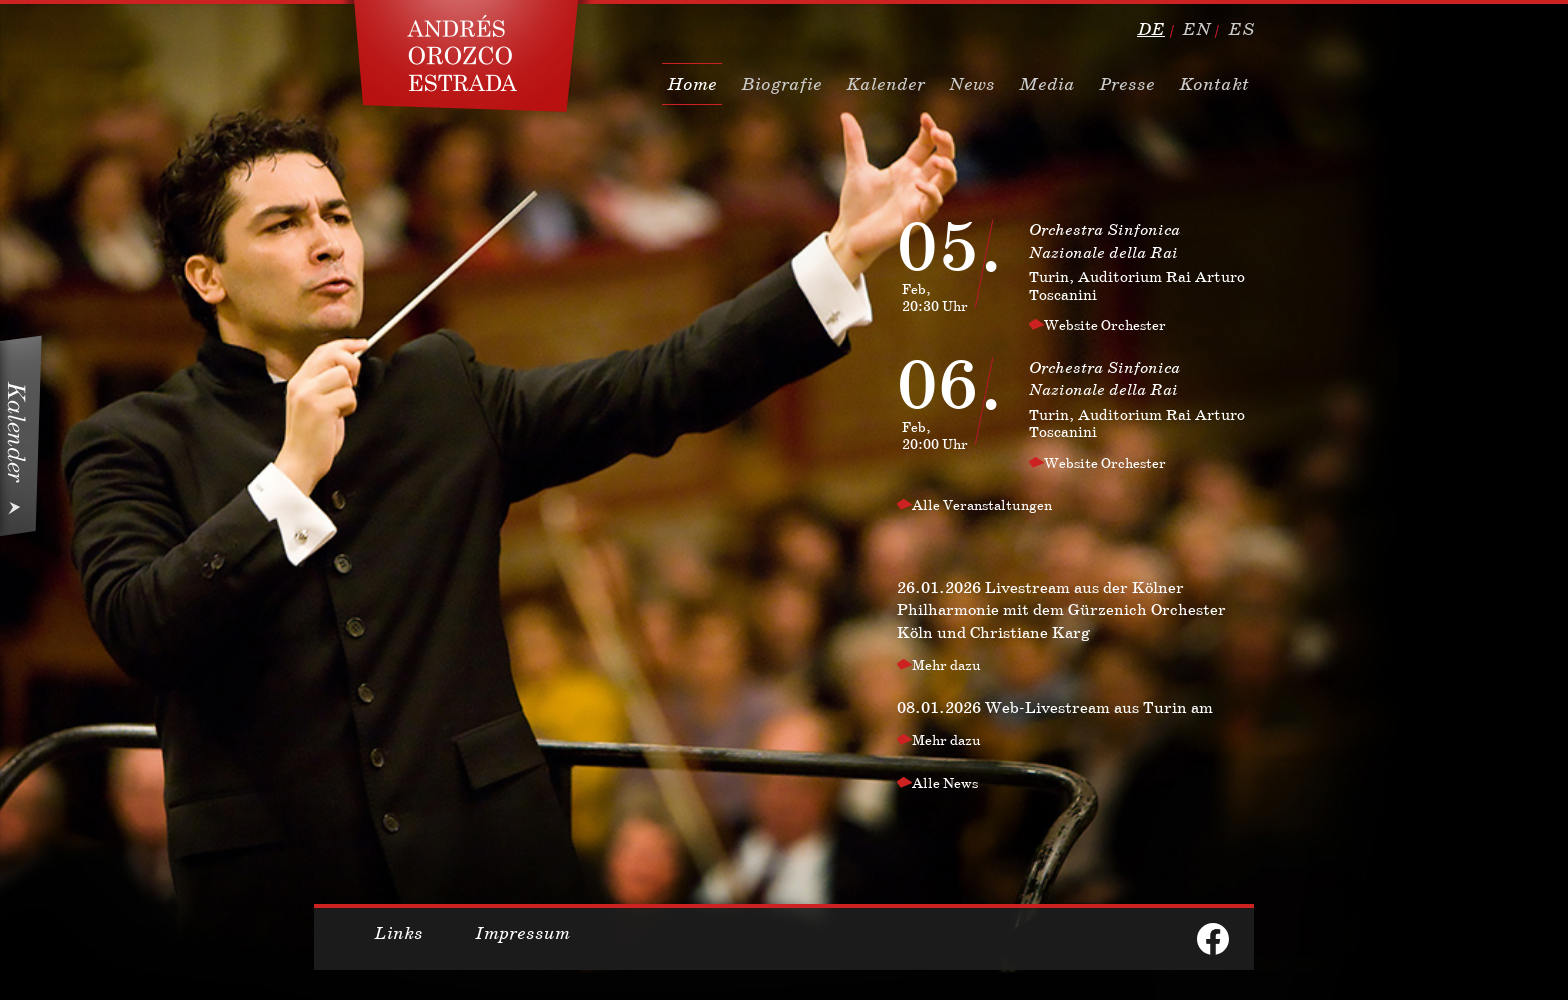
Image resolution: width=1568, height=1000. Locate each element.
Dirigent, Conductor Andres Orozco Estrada (466, 56)
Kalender (885, 84)
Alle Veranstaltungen (982, 505)
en (1196, 29)
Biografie (781, 84)
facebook (1213, 939)
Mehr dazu (946, 665)
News (972, 84)
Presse (1127, 84)
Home (692, 84)
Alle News (945, 783)
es (1241, 29)
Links (398, 933)
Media (1047, 84)
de (1151, 29)
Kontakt (1214, 84)
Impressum (522, 933)
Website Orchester (1105, 325)
